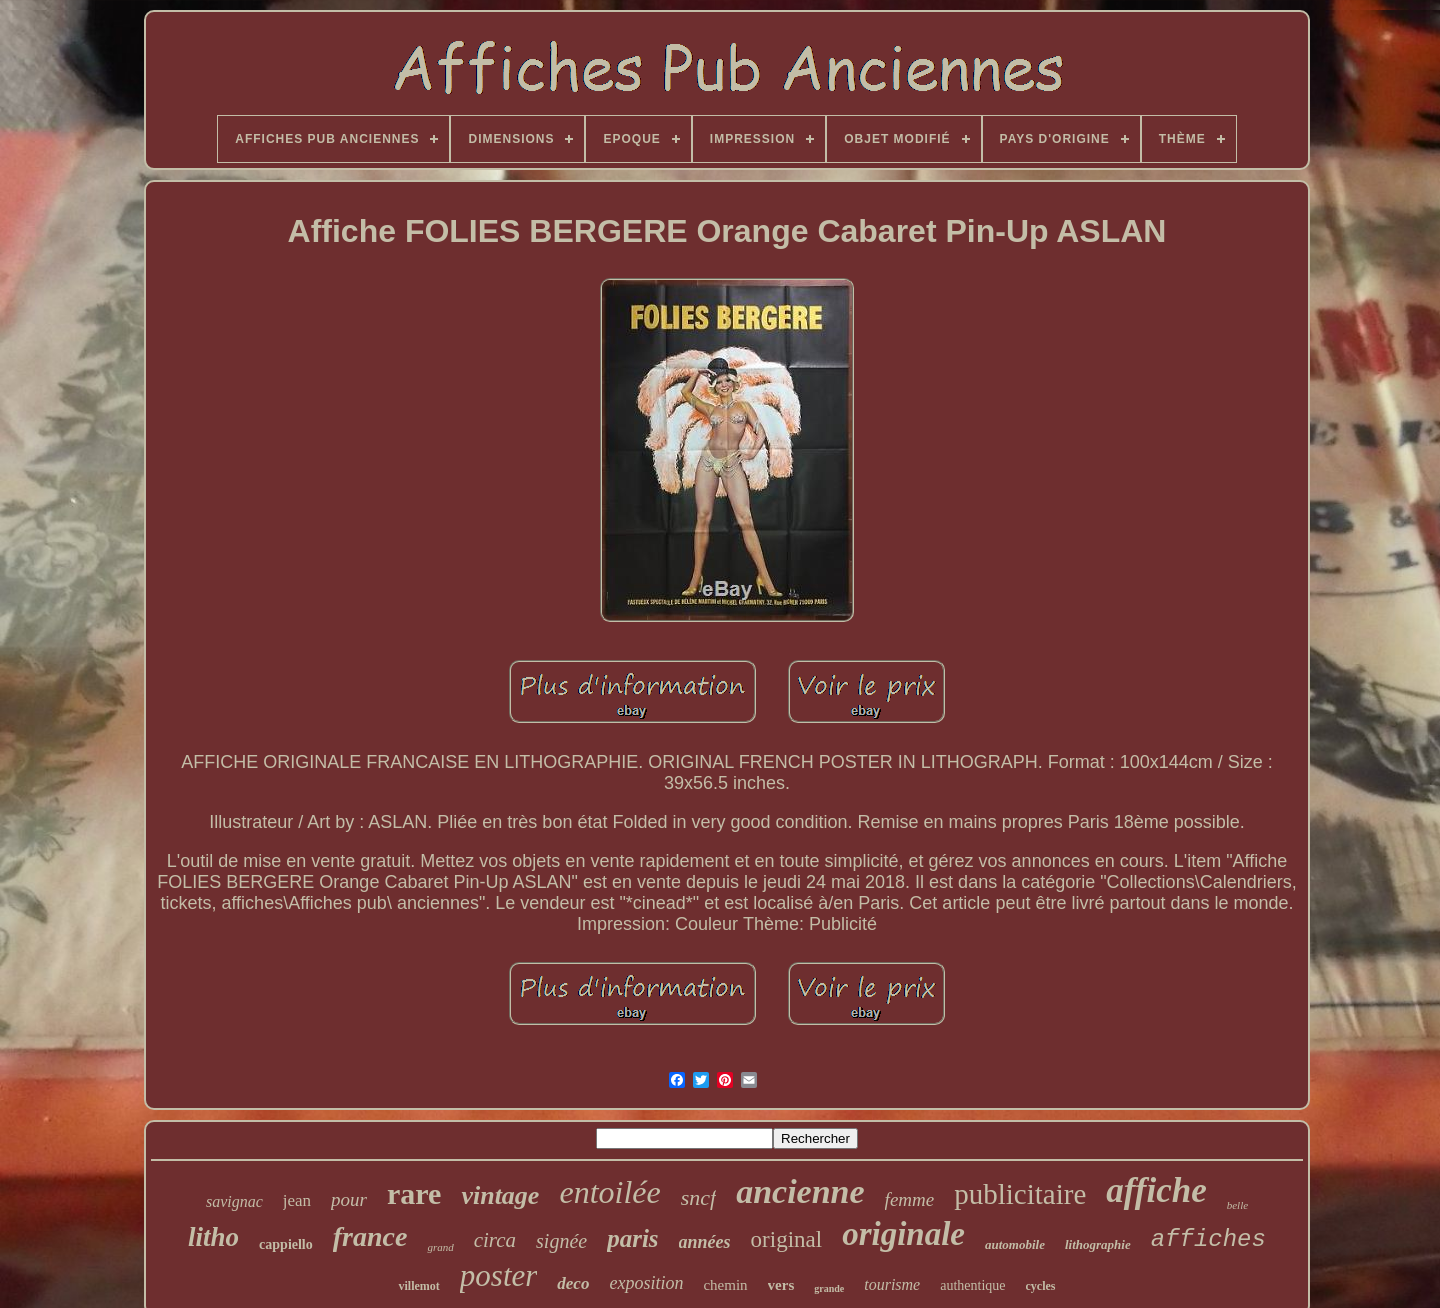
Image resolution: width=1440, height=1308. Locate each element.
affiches (1208, 1239)
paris (632, 1238)
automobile (1015, 1244)
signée (561, 1241)
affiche (1156, 1190)
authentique (972, 1285)
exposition (646, 1283)
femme (910, 1199)
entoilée (609, 1192)
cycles (1041, 1286)
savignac (234, 1201)
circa (495, 1240)
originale (903, 1234)
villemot (418, 1286)
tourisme (892, 1284)
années (705, 1242)
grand (440, 1247)
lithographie (1098, 1244)
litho (213, 1237)
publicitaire (1020, 1194)
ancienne (800, 1191)
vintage (500, 1195)
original (787, 1239)
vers (781, 1285)
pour (349, 1199)
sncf (698, 1197)
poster (499, 1275)
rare (414, 1193)
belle (1237, 1205)
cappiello (286, 1244)
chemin (725, 1285)
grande (829, 1288)
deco (573, 1283)
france (370, 1236)
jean (297, 1200)
